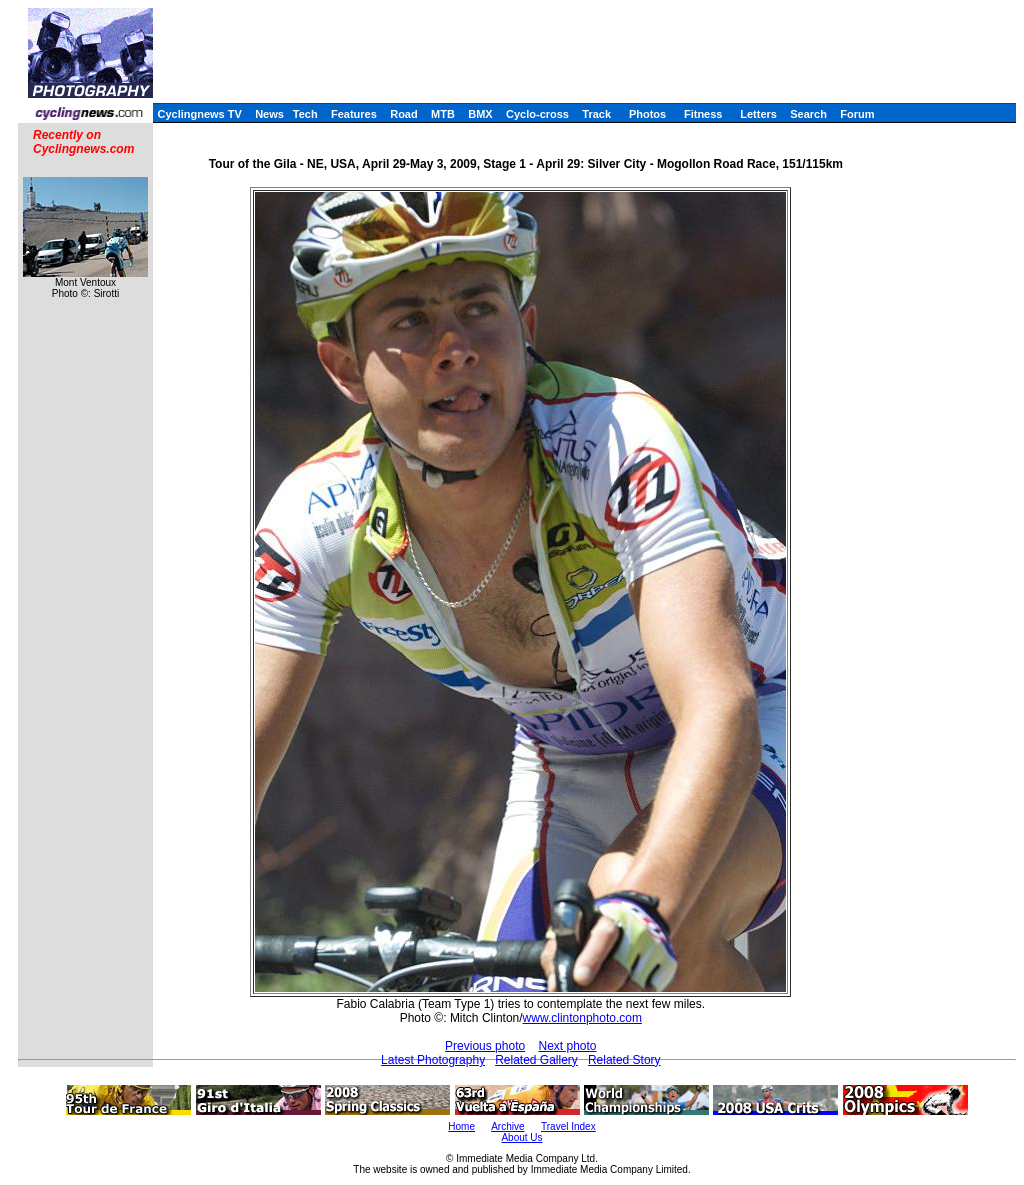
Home (461, 1126)
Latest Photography (433, 1060)
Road (404, 114)
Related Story (624, 1060)
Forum (857, 114)
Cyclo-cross (537, 114)
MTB (443, 114)
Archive (507, 1126)
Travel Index (568, 1126)
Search (808, 114)
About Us (521, 1137)
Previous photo (485, 1046)
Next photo (568, 1046)
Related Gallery (536, 1060)
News (269, 114)
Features (354, 114)
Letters (758, 114)
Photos (647, 114)
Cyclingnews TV (199, 114)
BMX (480, 114)
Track (596, 114)
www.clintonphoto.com (582, 1018)
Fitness (703, 114)
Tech (305, 114)
